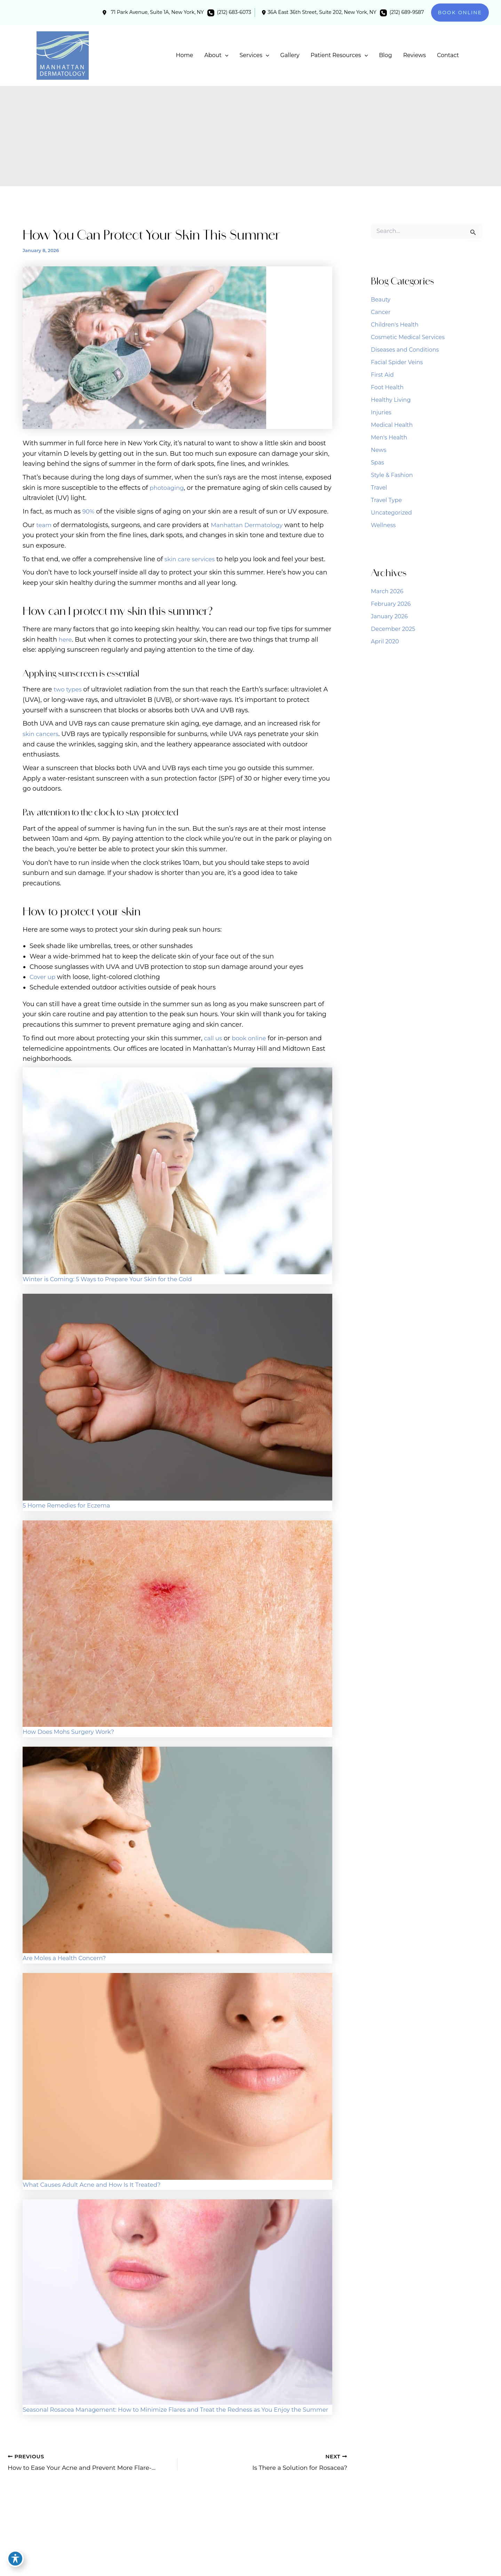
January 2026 (389, 616)
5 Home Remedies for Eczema (70, 1505)
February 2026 (391, 604)
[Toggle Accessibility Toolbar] (15, 2560)
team (44, 525)
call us (213, 1038)
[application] (225, 55)
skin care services (192, 559)
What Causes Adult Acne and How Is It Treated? (97, 2185)
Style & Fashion (392, 475)
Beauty (380, 299)
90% (88, 511)
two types (69, 689)
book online (251, 1038)
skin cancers (42, 734)
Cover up (43, 977)
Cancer (380, 312)
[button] (460, 12)
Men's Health (389, 437)
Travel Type (386, 500)
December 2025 (393, 629)
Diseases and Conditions (405, 349)
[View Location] (152, 12)
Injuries (381, 412)
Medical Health (392, 425)
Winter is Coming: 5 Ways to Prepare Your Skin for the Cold (114, 1279)
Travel (379, 487)
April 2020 (385, 641)
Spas (377, 462)
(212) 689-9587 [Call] (407, 12)
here (66, 639)
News (378, 450)
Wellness (383, 525)
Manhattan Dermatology (250, 525)
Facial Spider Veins (397, 362)
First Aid (382, 374)
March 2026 (387, 591)
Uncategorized (391, 512)
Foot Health (387, 387)
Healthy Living (391, 400)
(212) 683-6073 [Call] (234, 12)
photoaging (168, 488)
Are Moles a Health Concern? (67, 1958)
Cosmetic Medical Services (408, 337)
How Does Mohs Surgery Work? (72, 1732)
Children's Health (395, 324)
